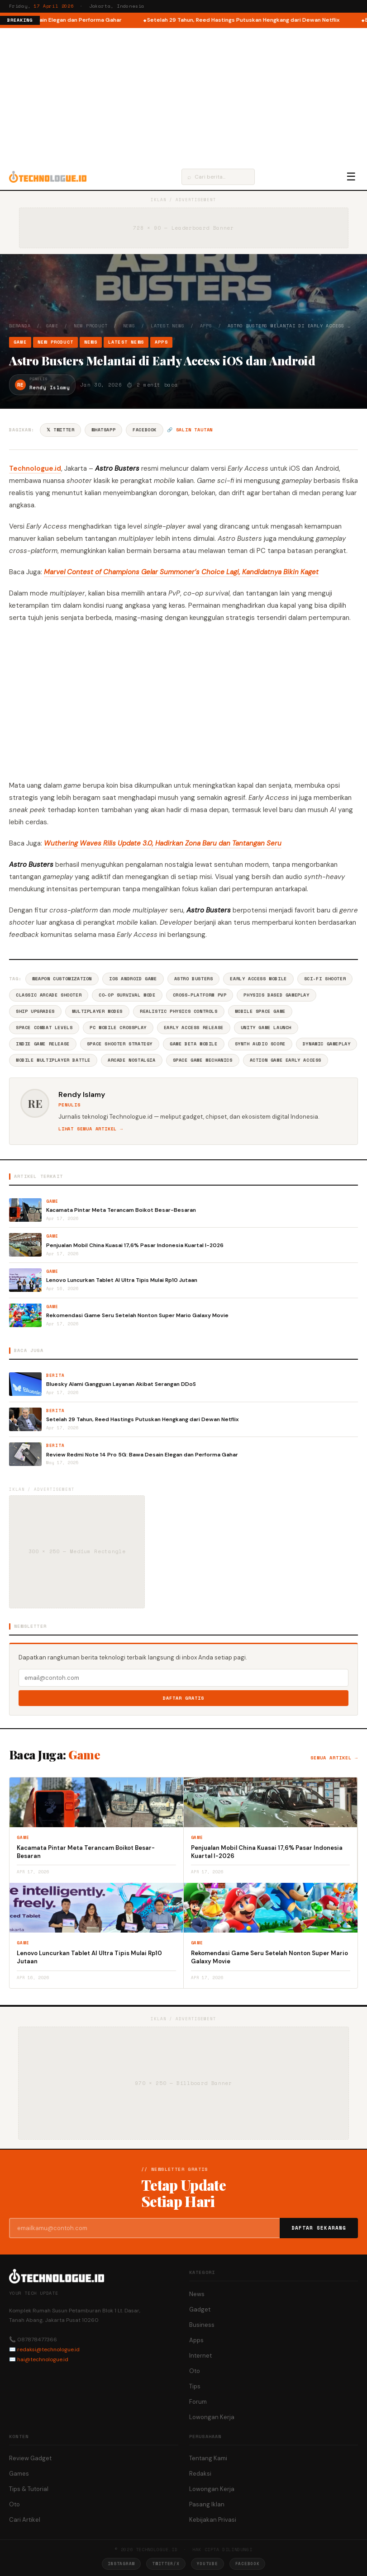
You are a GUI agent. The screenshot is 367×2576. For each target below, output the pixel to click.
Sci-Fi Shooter (325, 978)
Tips (194, 2386)
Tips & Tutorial (28, 2489)
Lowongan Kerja (211, 2417)
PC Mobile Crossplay (118, 1027)
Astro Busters (193, 978)
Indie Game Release (43, 1043)
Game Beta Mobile (194, 1043)
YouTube (207, 2564)
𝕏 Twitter (60, 429)
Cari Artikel (24, 2520)
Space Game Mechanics (203, 1060)
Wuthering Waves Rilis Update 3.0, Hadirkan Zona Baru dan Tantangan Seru (162, 843)
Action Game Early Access (285, 1060)
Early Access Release (194, 1027)
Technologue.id (35, 468)
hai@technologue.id (42, 2359)
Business (201, 2325)
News (129, 325)
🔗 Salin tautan (190, 429)
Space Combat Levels (44, 1027)
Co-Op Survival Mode (127, 995)
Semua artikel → (334, 1757)
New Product (91, 325)
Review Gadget (30, 2458)
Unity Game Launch (266, 1027)
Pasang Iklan (206, 2504)
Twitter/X (165, 2564)
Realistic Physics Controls (179, 1011)
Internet (200, 2355)
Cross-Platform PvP (200, 995)
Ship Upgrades (35, 1011)
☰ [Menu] (351, 176)
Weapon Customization (62, 978)
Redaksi (200, 2473)
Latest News (168, 325)
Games (19, 2473)
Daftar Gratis (183, 1698)
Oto (194, 2371)
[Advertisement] (183, 96)
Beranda (20, 325)
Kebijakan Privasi (212, 2520)
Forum (198, 2402)
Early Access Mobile (258, 978)
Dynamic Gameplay (327, 1043)
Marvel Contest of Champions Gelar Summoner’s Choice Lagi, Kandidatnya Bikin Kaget (181, 572)
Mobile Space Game (260, 1011)
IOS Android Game (133, 978)
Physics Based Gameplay (276, 995)
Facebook (145, 429)
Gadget (199, 2309)
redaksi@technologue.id (48, 2349)
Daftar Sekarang (319, 2227)
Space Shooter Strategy (120, 1043)
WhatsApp (103, 429)
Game (52, 325)
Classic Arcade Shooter (48, 995)
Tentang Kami (208, 2458)
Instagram (121, 2564)
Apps (206, 325)
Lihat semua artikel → (90, 1128)
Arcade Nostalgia (132, 1060)
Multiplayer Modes (97, 1011)
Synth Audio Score (260, 1043)
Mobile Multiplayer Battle (53, 1060)
